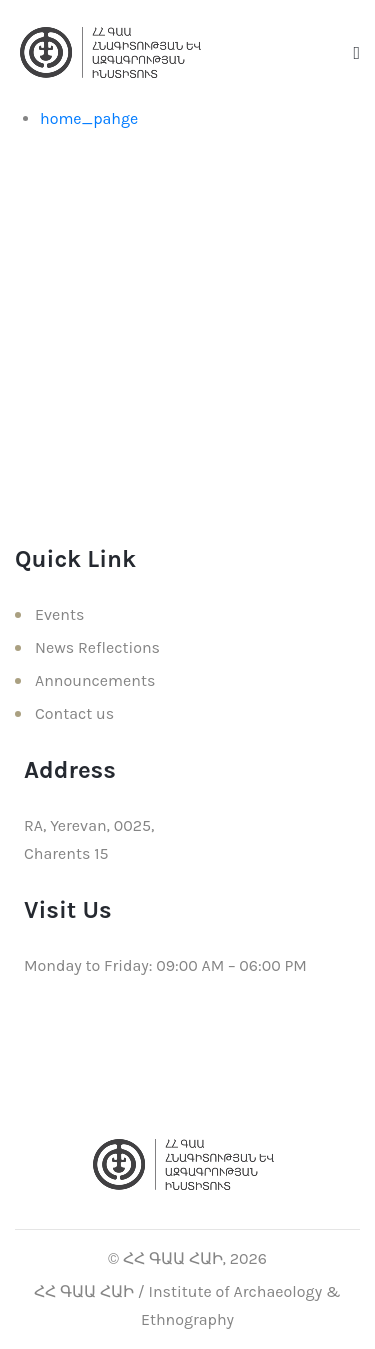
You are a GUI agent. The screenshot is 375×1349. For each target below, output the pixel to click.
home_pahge (89, 118)
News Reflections (97, 647)
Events (59, 614)
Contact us (74, 713)
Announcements (95, 680)
